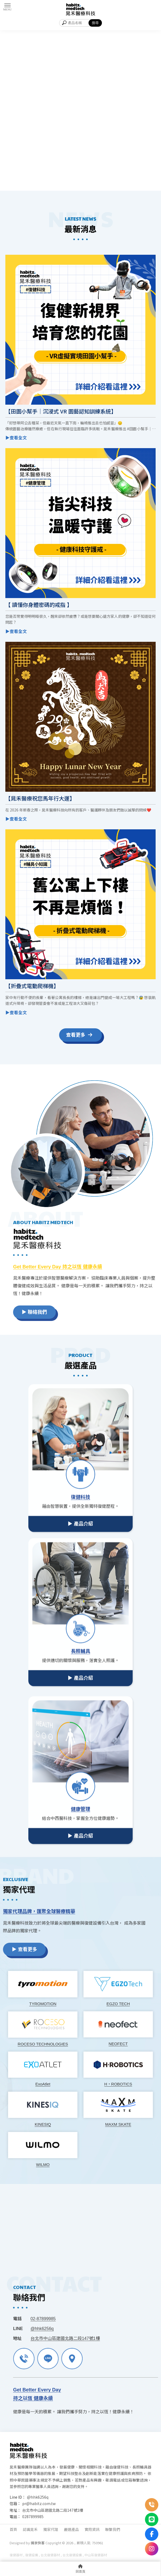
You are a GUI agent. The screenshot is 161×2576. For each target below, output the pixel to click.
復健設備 (31, 2555)
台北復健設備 (72, 2555)
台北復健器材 (50, 2555)
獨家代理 (50, 2529)
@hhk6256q (37, 2497)
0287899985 (33, 2516)
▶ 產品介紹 (80, 1664)
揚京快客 (38, 2542)
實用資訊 (92, 2529)
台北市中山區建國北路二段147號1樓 (52, 2510)
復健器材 (16, 2555)
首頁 (13, 2529)
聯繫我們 (112, 2529)
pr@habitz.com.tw (39, 2503)
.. (75, 2542)
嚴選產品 (71, 2529)
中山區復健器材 (96, 2555)
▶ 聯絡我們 (101, 1312)
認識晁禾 (30, 2529)
